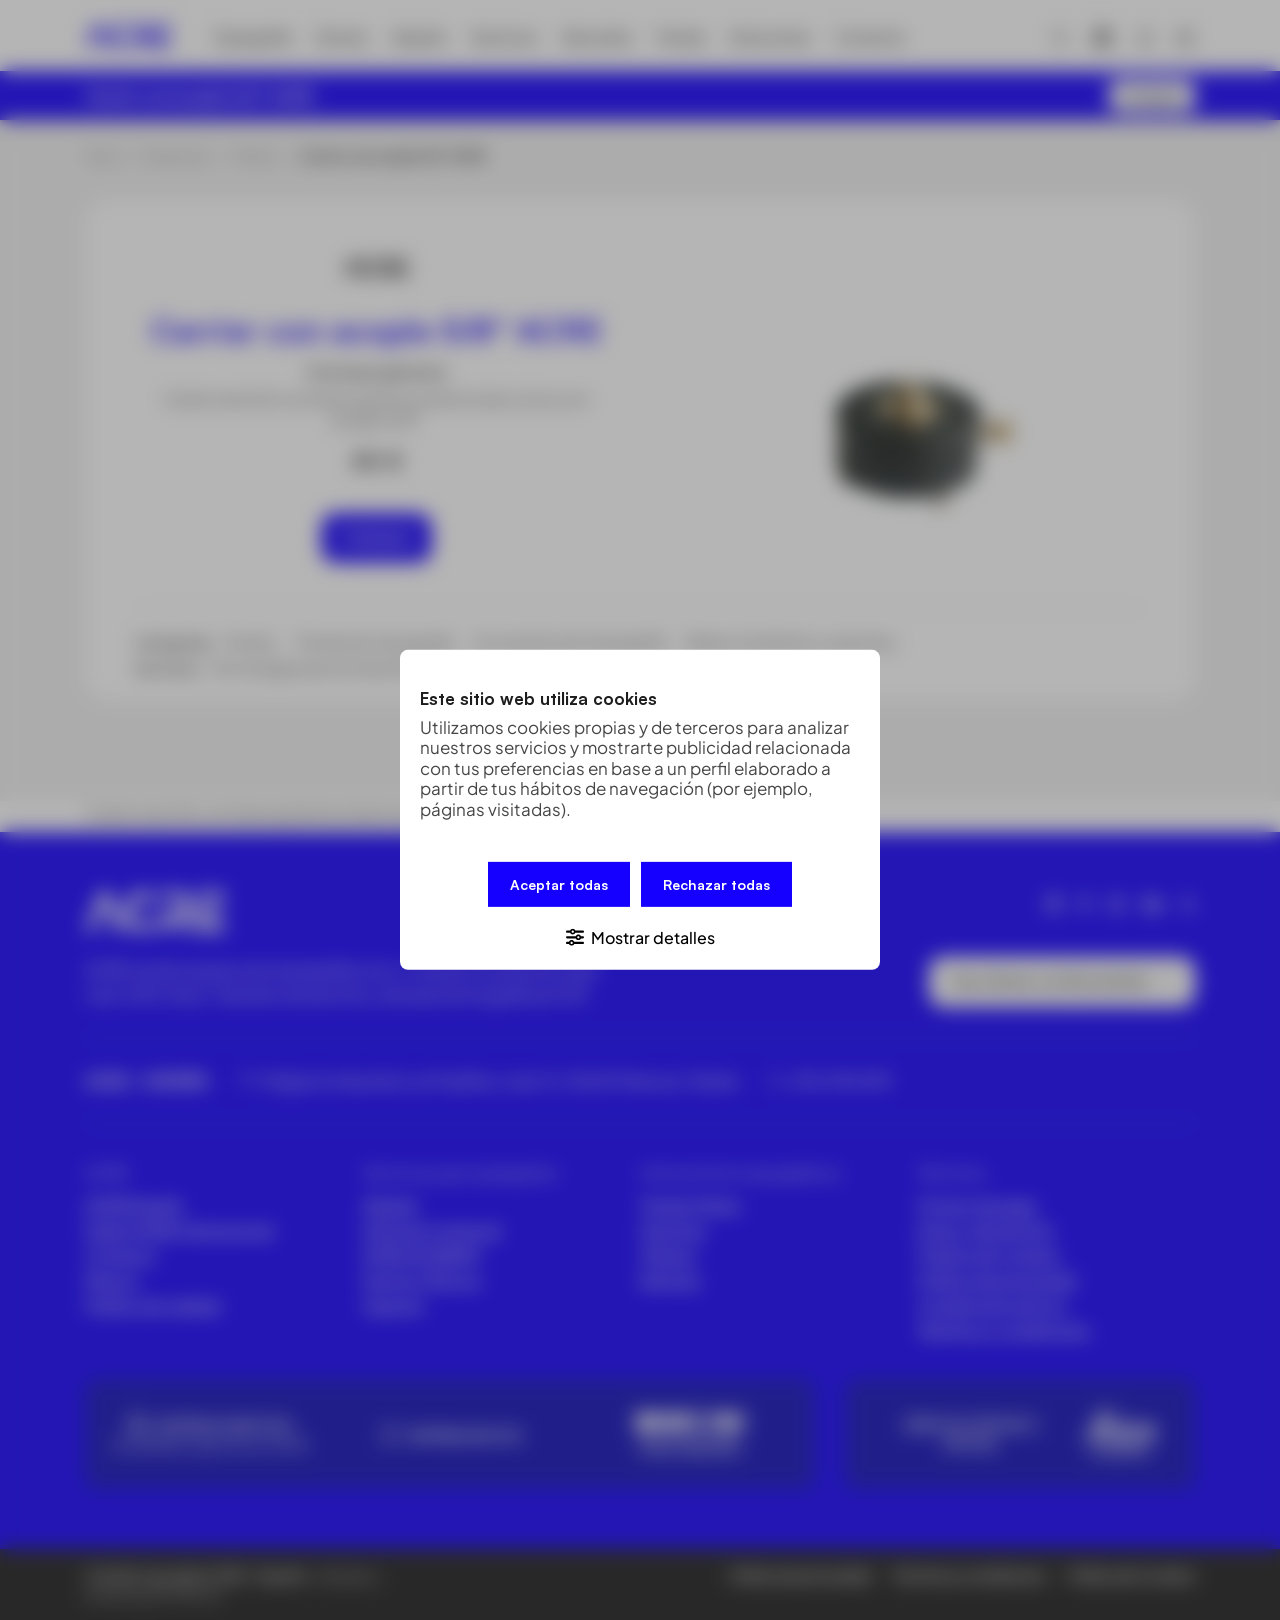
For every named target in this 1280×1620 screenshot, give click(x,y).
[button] (640, 936)
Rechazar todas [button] (716, 884)
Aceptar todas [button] (559, 884)
